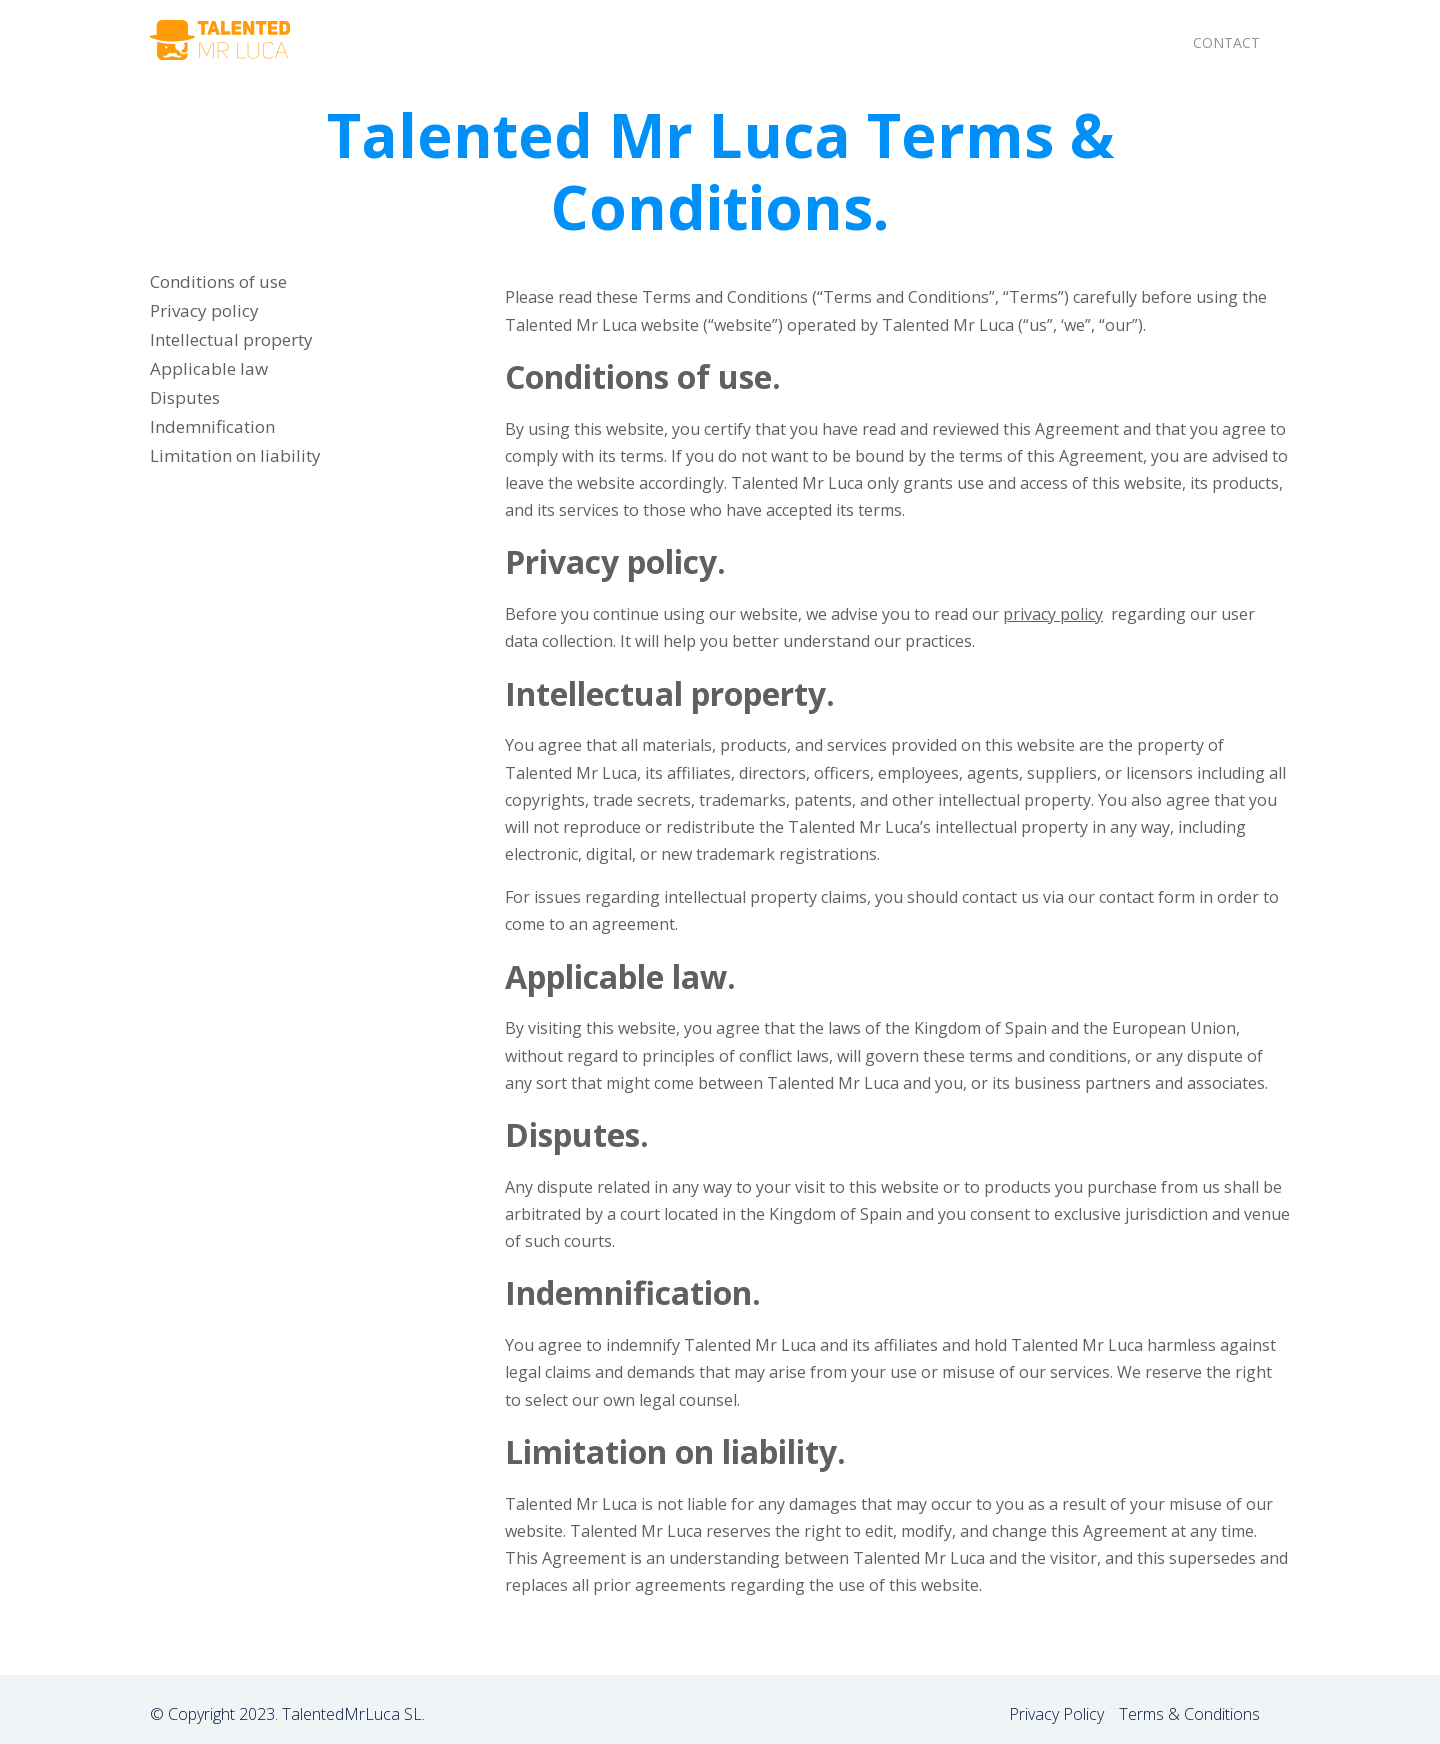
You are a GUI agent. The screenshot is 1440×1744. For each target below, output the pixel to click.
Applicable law (209, 368)
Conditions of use (218, 281)
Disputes (185, 397)
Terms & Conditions (1189, 1714)
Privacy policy (204, 310)
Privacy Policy (1056, 1714)
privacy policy (1053, 614)
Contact (1226, 42)
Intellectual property (231, 339)
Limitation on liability (235, 455)
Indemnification (212, 426)
